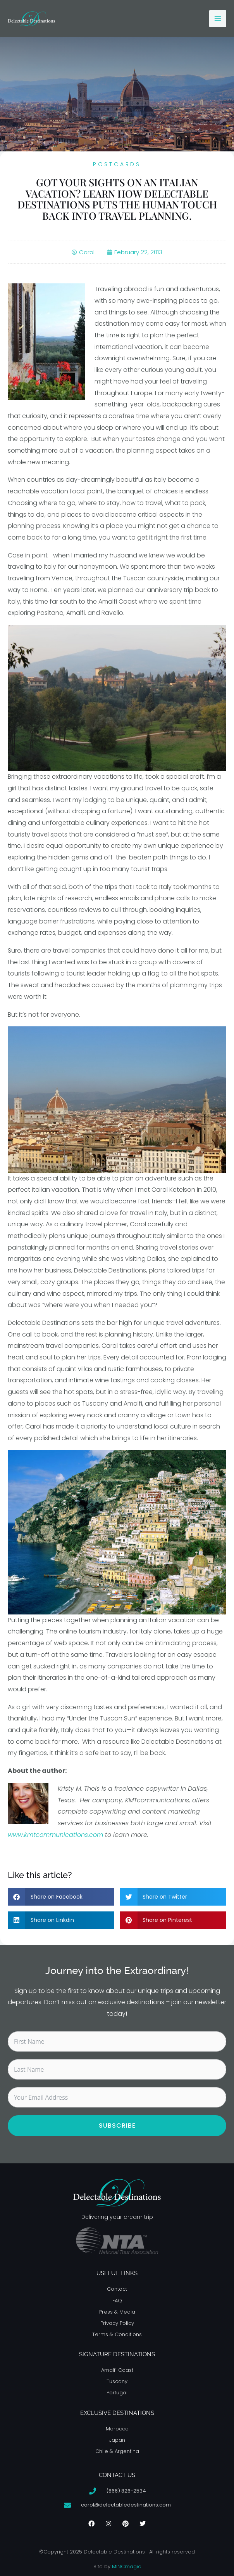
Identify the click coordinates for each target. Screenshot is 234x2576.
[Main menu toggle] (217, 18)
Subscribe (117, 2125)
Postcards (117, 164)
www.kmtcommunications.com (55, 1834)
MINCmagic (126, 2566)
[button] (61, 1897)
